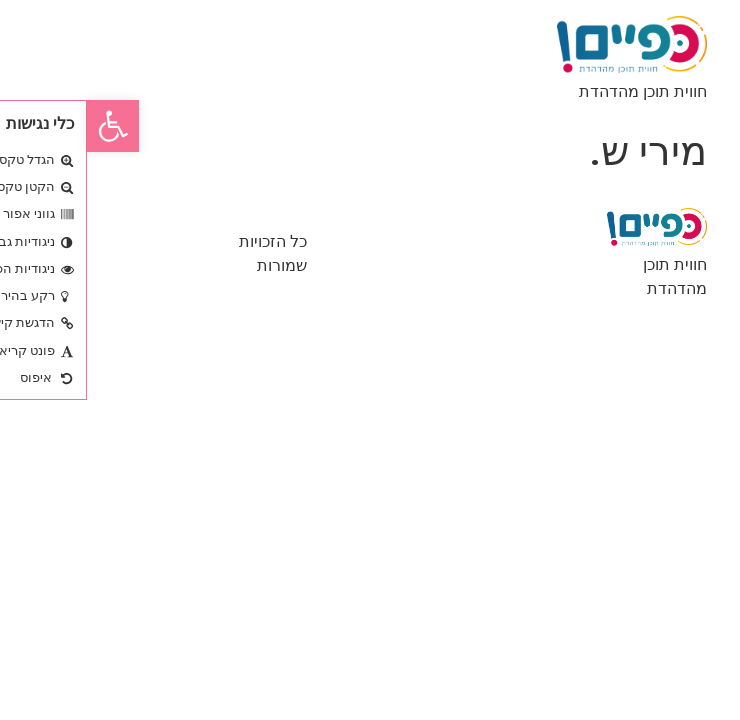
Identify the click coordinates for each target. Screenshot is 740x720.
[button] (26, 126)
